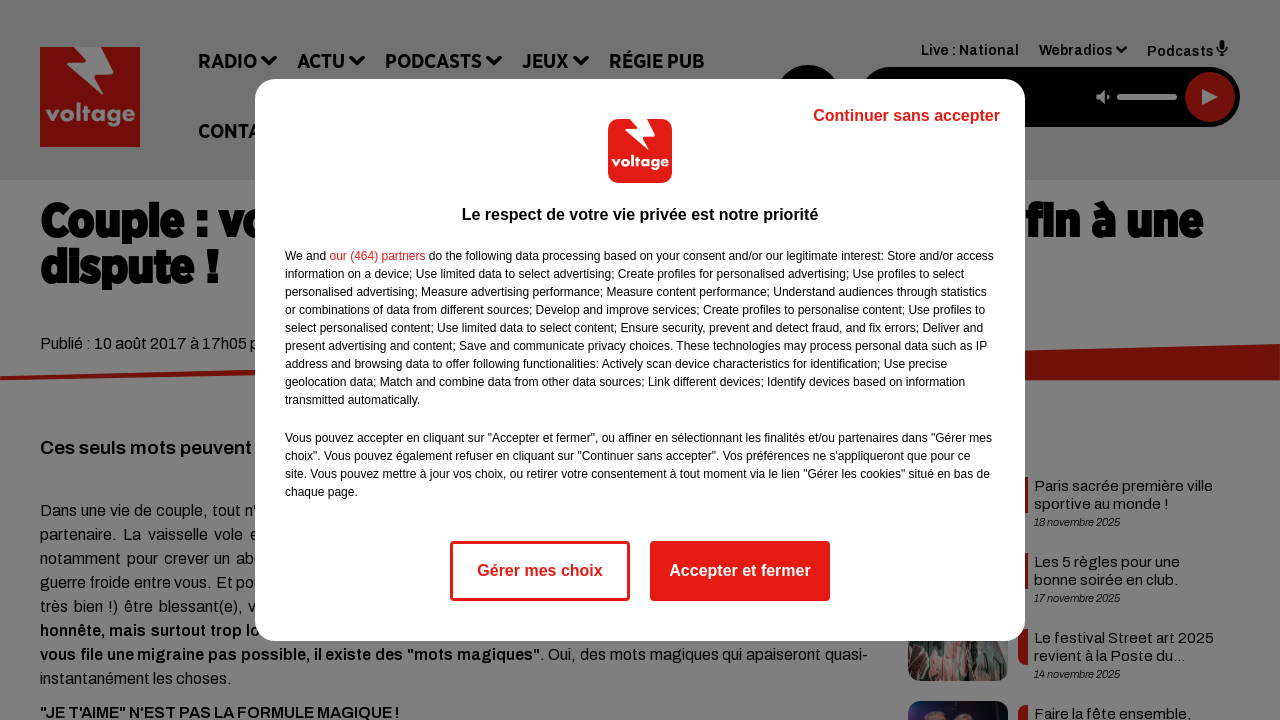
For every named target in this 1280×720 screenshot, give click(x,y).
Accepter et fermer (739, 570)
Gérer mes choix (539, 570)
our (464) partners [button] (377, 256)
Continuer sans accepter (906, 115)
